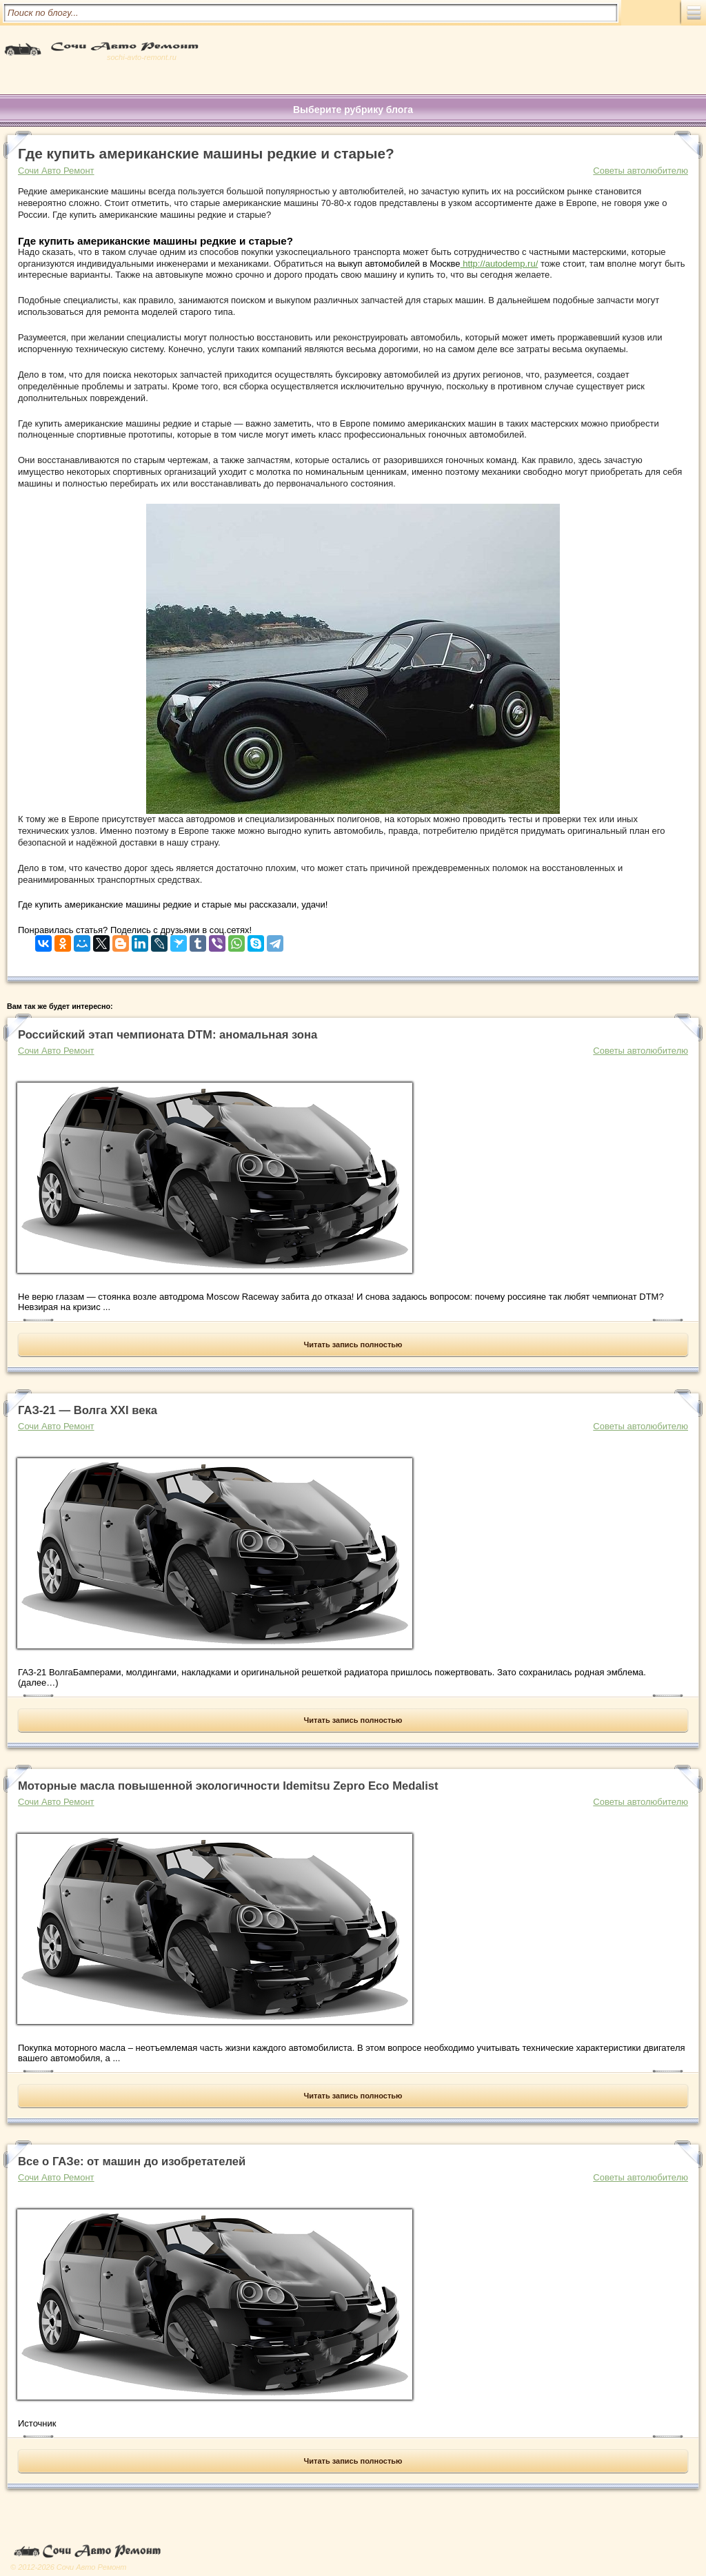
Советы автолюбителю (640, 170)
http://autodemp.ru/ (499, 263)
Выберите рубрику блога (353, 109)
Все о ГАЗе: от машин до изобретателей (131, 2161)
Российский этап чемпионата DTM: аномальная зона (167, 1034)
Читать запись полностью (353, 1344)
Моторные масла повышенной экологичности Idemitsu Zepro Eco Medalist (228, 1785)
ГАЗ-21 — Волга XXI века (87, 1410)
